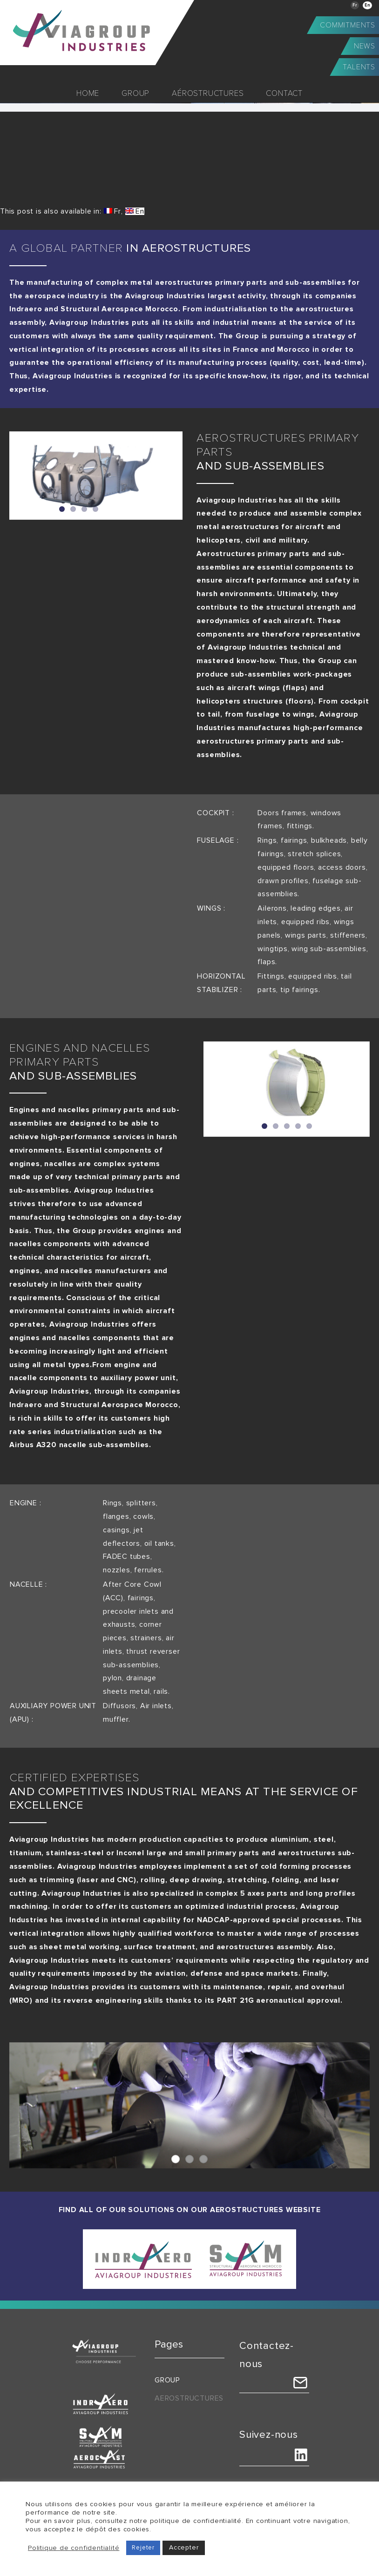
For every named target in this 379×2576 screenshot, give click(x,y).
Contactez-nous (266, 2355)
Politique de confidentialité (73, 2548)
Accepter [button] (183, 2547)
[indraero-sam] (189, 2233)
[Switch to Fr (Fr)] (112, 211)
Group (167, 2380)
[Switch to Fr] (355, 5)
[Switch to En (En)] (134, 211)
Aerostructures (189, 2398)
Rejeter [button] (143, 2547)
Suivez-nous (268, 2434)
